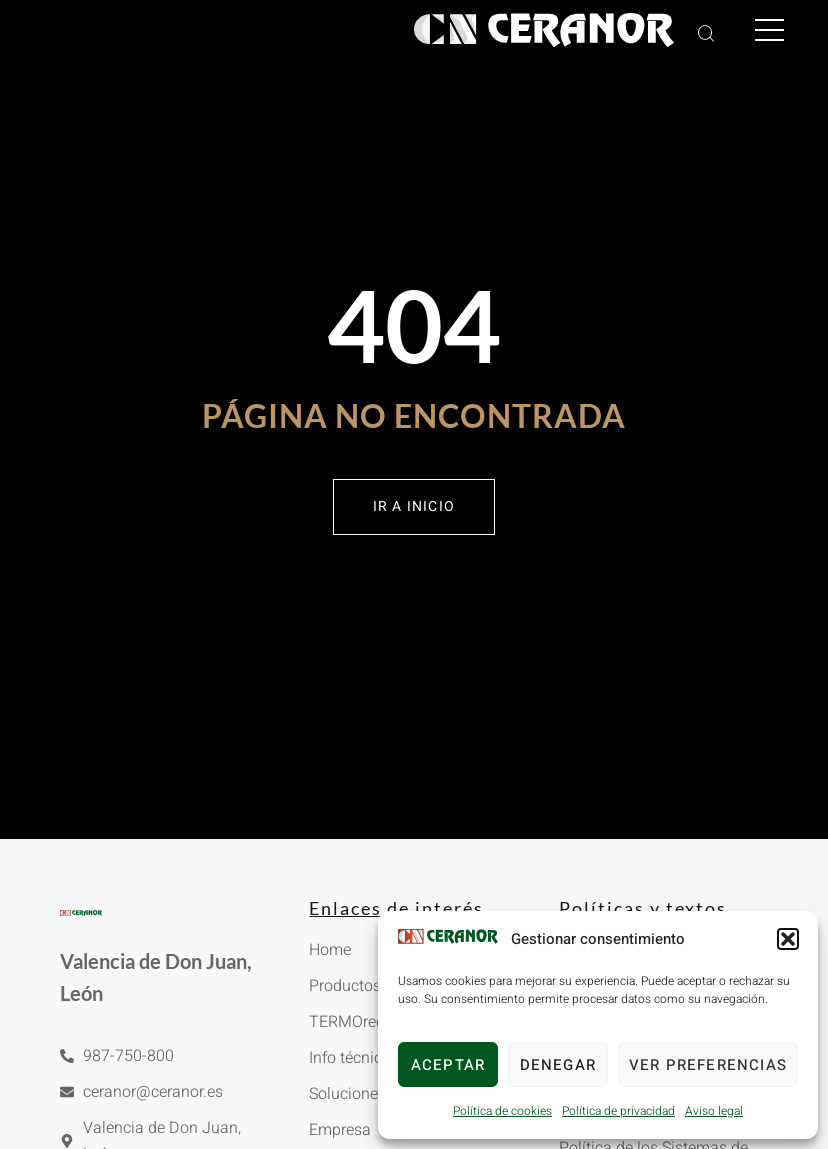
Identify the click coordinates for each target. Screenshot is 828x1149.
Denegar (558, 1065)
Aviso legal (714, 1111)
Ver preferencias (708, 1065)
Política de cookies (502, 1111)
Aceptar (448, 1065)
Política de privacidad (618, 1111)
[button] (788, 939)
